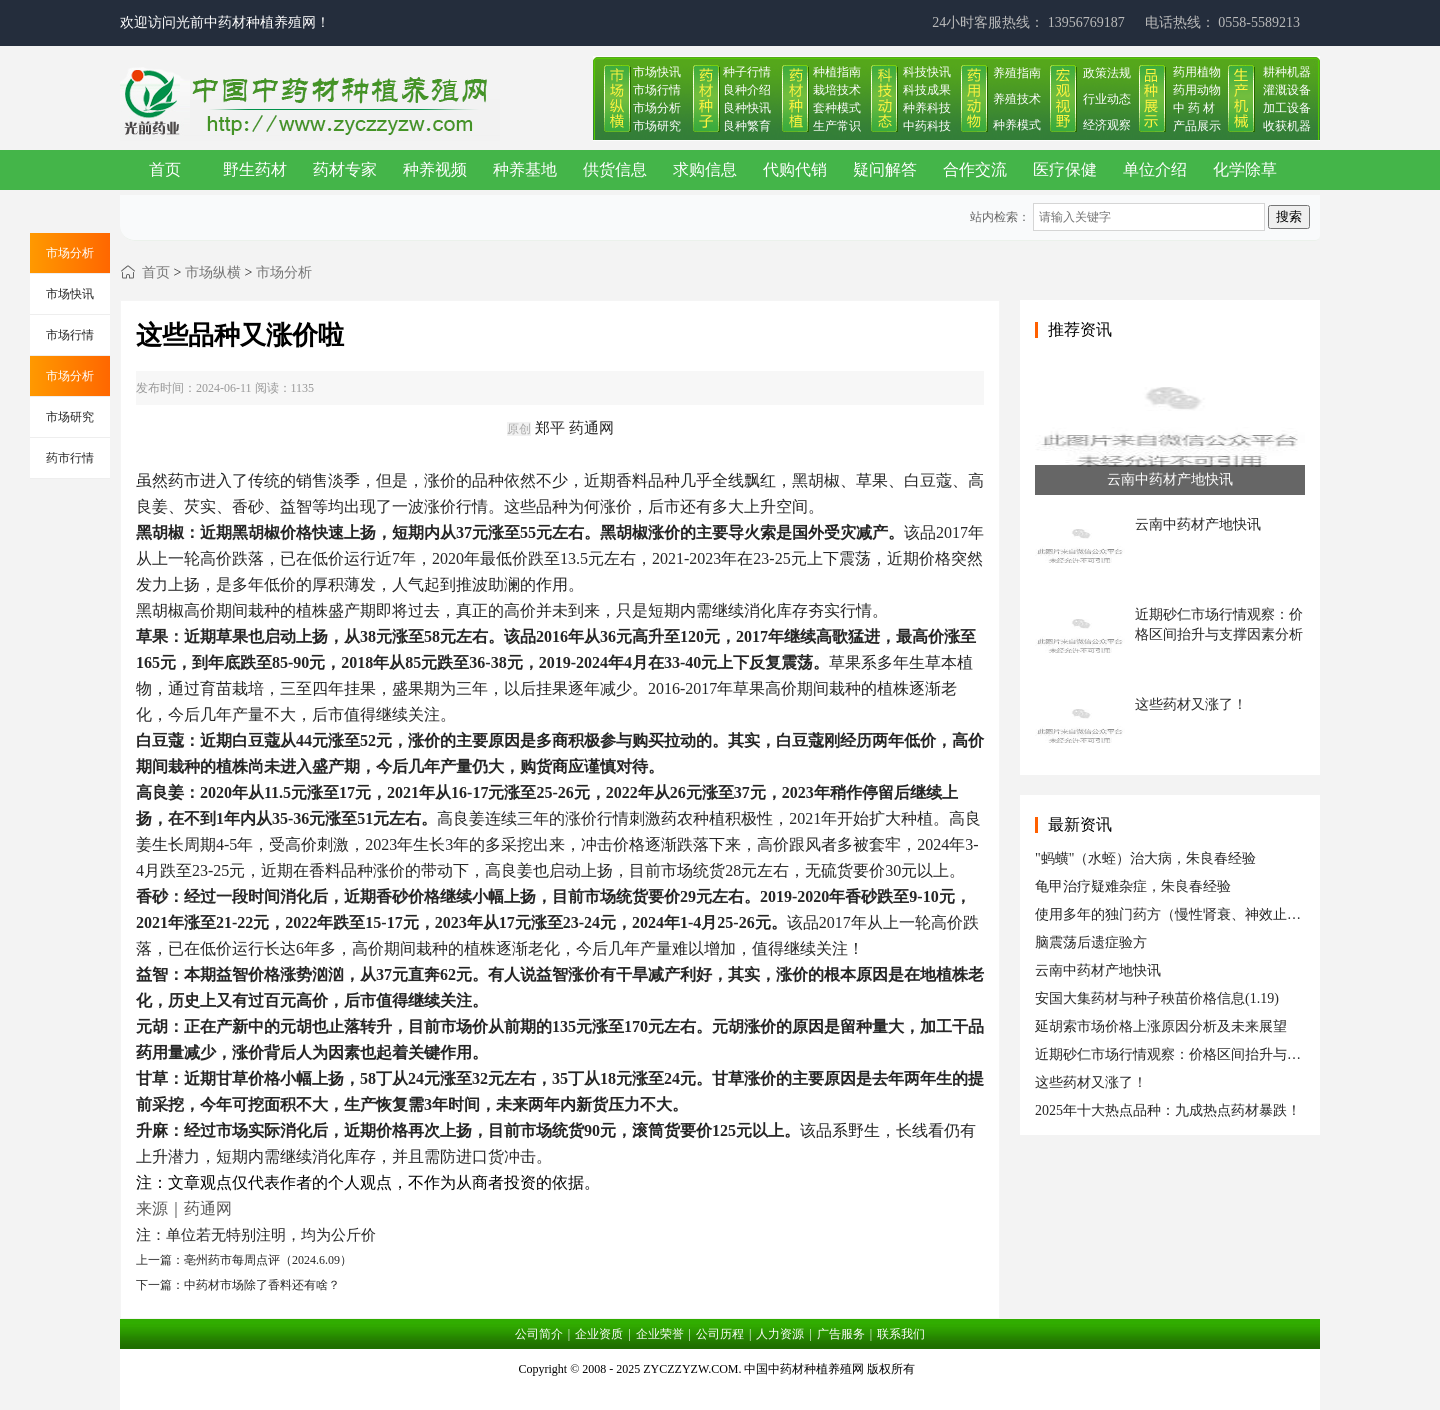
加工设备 (1287, 108)
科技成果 (927, 90)
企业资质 (599, 1334)
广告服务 (841, 1334)
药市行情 (70, 458)
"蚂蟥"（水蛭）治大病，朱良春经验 (1145, 858)
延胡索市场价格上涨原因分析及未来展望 (1161, 1026)
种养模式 (1017, 125)
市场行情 (657, 90)
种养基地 (525, 169)
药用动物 (1197, 90)
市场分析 (657, 108)
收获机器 (1287, 126)
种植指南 (837, 72)
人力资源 (780, 1334)
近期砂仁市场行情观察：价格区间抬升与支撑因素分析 (1203, 1054)
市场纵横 (213, 272)
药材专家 (345, 169)
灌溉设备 (1287, 90)
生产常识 (837, 126)
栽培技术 (837, 90)
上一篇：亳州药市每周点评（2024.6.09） (244, 1260)
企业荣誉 (660, 1334)
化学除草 (1245, 169)
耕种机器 (1287, 72)
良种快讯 (747, 108)
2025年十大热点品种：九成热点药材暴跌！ (1168, 1110)
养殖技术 (1017, 99)
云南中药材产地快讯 (1098, 970)
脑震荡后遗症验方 (1091, 942)
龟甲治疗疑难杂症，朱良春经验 (1133, 886)
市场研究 (657, 126)
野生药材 (255, 169)
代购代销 (795, 169)
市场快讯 (657, 72)
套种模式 (837, 108)
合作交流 (975, 169)
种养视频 (435, 169)
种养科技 (927, 108)
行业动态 (1107, 99)
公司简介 (539, 1334)
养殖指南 (1017, 73)
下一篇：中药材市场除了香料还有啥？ (238, 1285)
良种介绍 (747, 90)
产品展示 (1197, 126)
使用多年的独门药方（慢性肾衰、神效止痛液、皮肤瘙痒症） (1224, 914)
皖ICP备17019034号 (720, 1394)
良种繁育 (747, 126)
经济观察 (1107, 125)
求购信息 (705, 169)
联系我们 (901, 1334)
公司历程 (720, 1334)
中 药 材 (1194, 108)
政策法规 (1107, 73)
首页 (165, 169)
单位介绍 (1155, 169)
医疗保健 (1065, 169)
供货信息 (615, 169)
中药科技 (927, 126)
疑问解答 (885, 169)
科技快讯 (927, 72)
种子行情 (747, 72)
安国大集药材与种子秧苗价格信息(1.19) (1157, 998)
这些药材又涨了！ (1091, 1082)
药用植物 (1197, 72)
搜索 (1289, 216)
